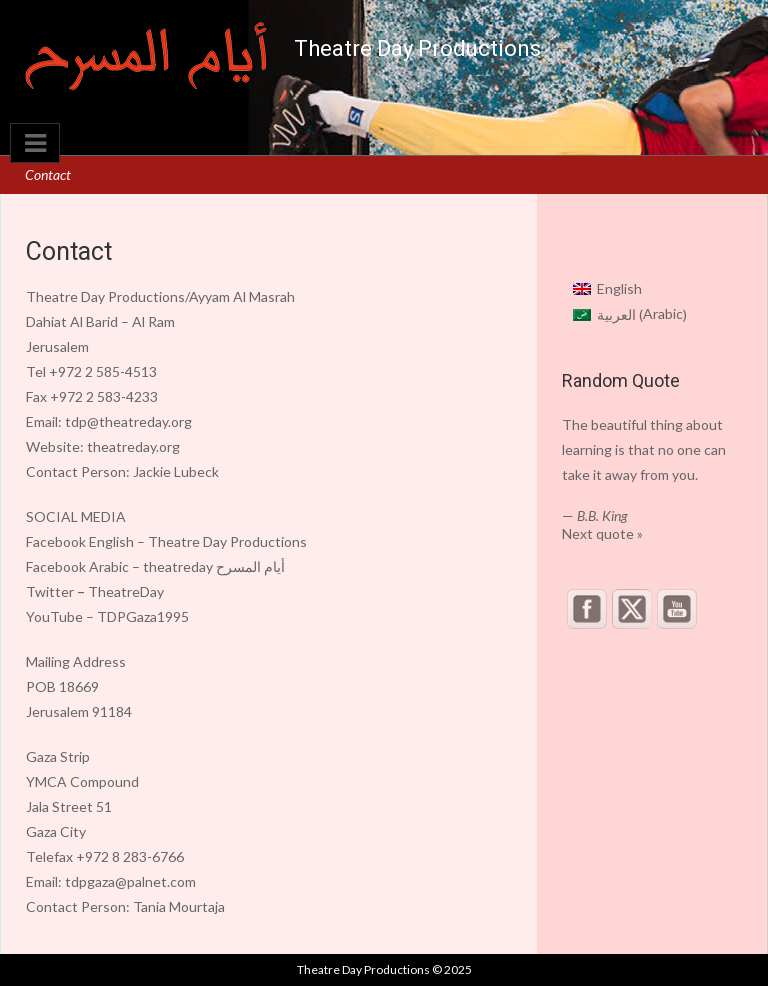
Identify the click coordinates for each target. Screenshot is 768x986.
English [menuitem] (619, 288)
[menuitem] (630, 288)
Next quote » (602, 533)
